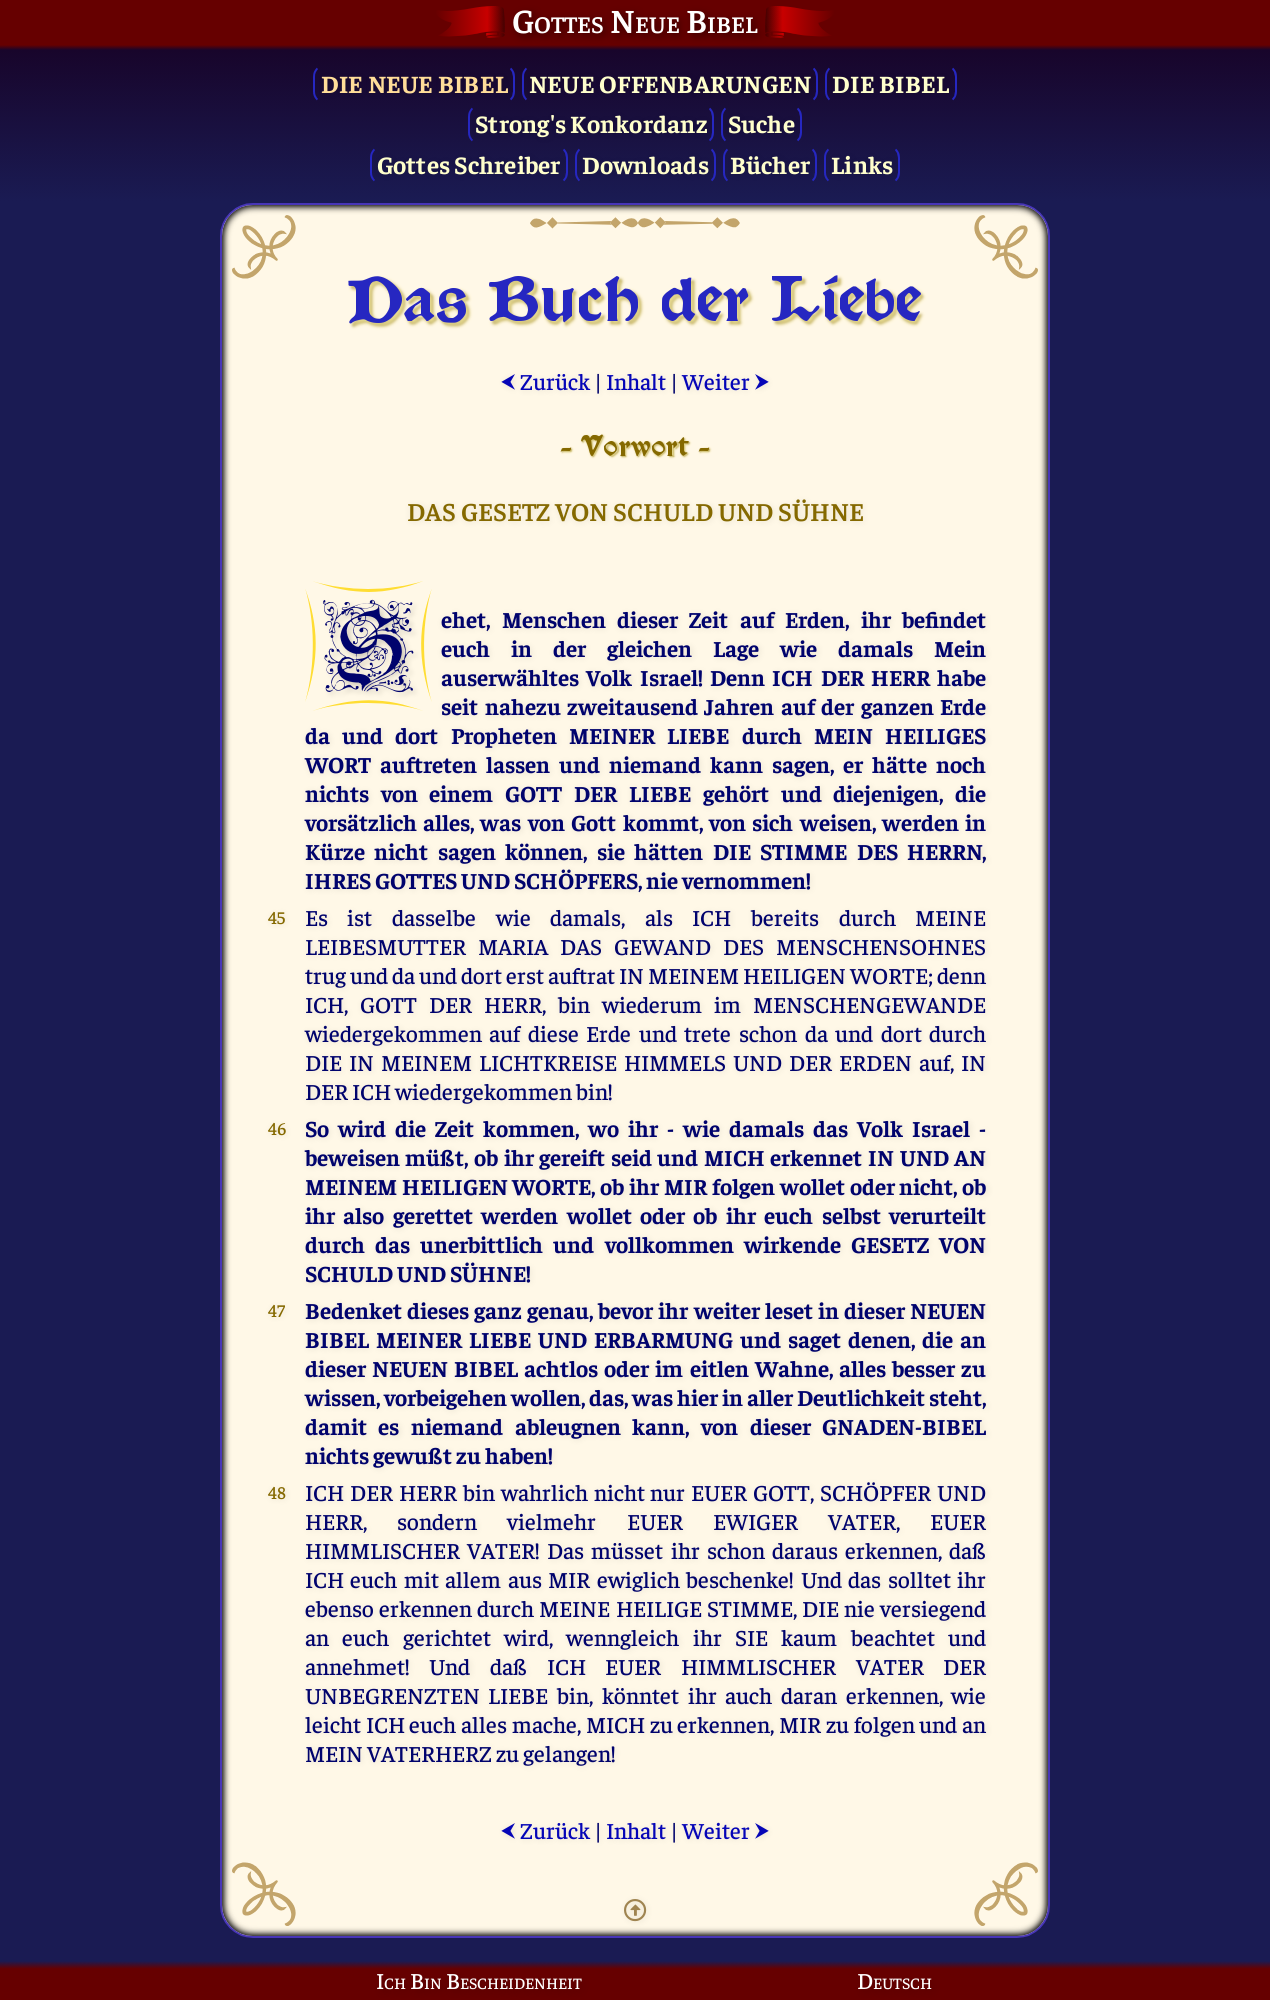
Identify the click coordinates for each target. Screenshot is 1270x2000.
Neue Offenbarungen (670, 82)
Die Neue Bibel (415, 82)
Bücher (770, 163)
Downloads (645, 163)
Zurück (545, 380)
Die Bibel (890, 82)
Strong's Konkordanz (591, 122)
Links (862, 163)
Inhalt (636, 380)
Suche (761, 122)
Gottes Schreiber (469, 163)
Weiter (726, 380)
